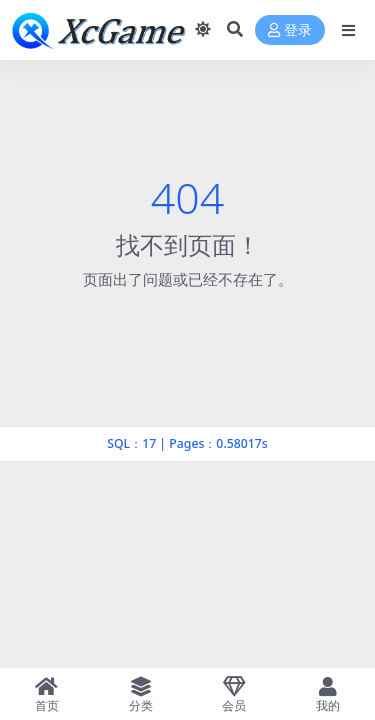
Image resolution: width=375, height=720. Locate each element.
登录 (290, 30)
